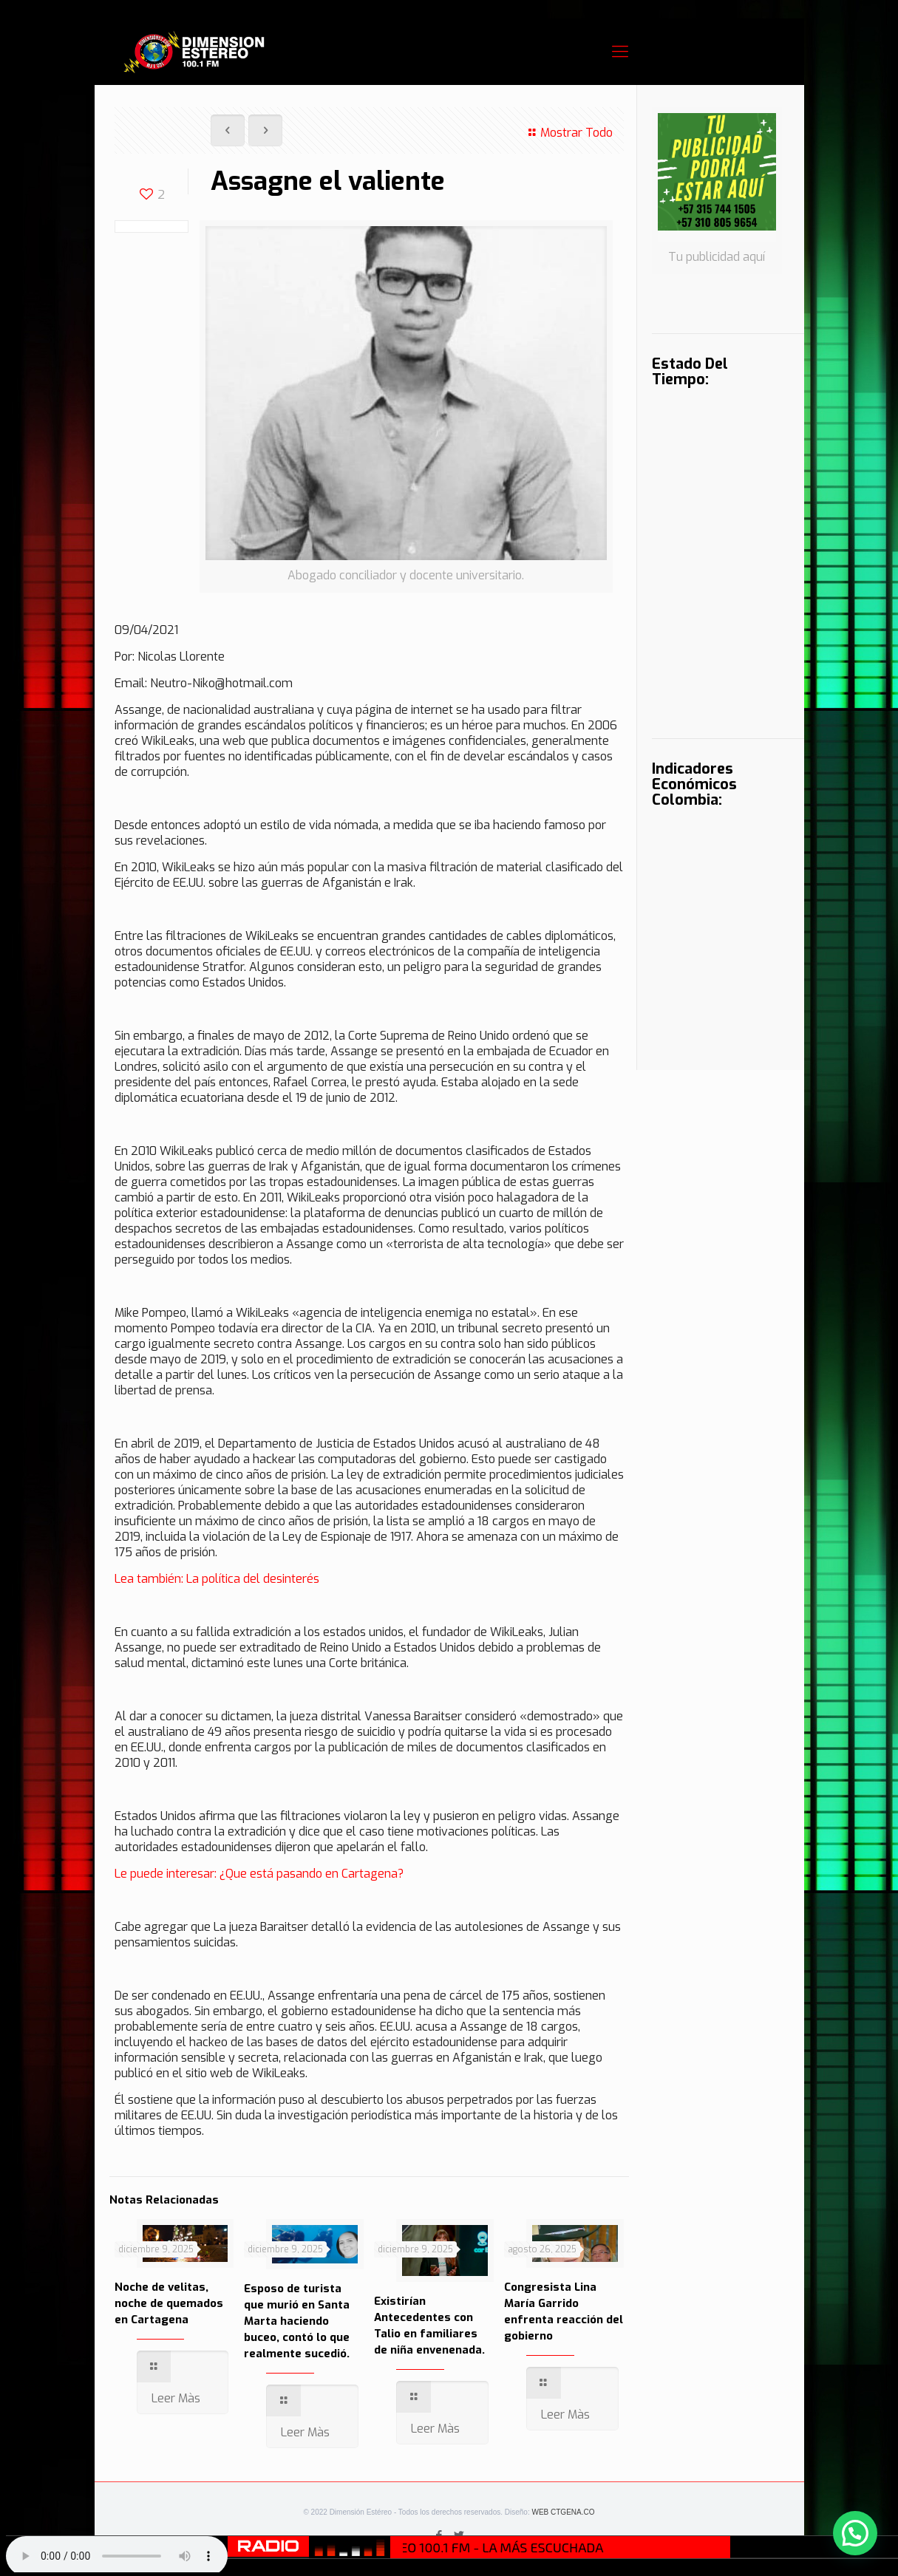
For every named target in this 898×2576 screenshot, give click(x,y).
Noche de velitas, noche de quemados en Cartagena (169, 2303)
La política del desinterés (252, 1579)
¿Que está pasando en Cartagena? (312, 1873)
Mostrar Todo (568, 132)
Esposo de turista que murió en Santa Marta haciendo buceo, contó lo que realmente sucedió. (297, 2321)
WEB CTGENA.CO (562, 2512)
